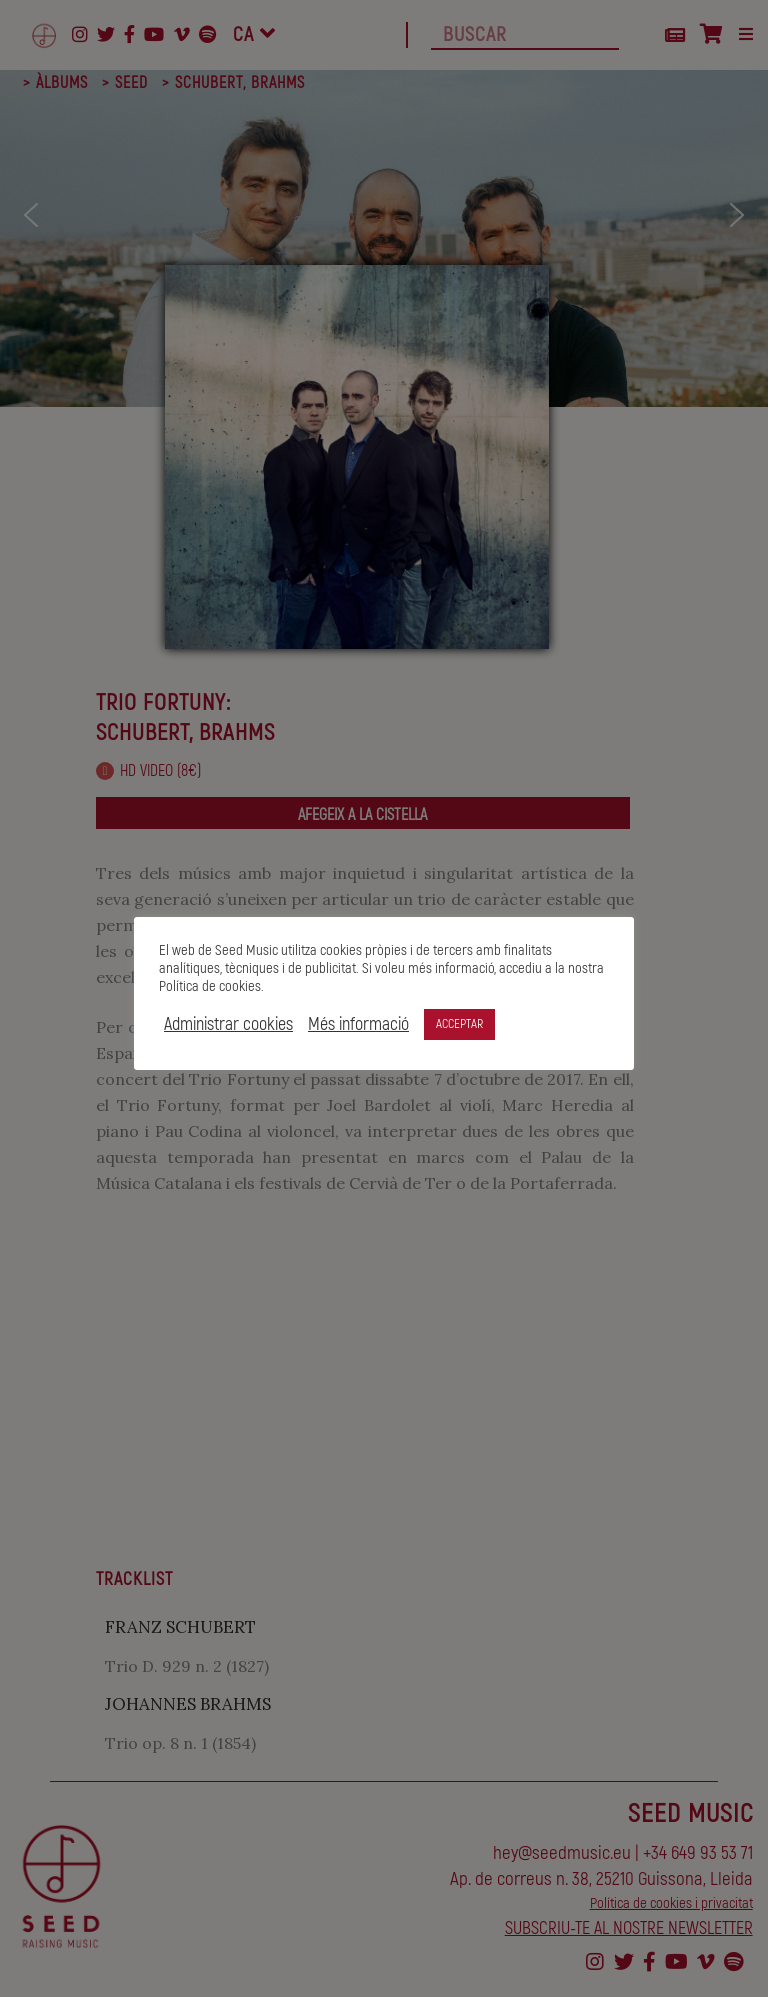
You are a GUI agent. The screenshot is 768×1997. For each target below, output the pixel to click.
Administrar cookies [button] (228, 1025)
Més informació (358, 1025)
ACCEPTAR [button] (459, 1024)
